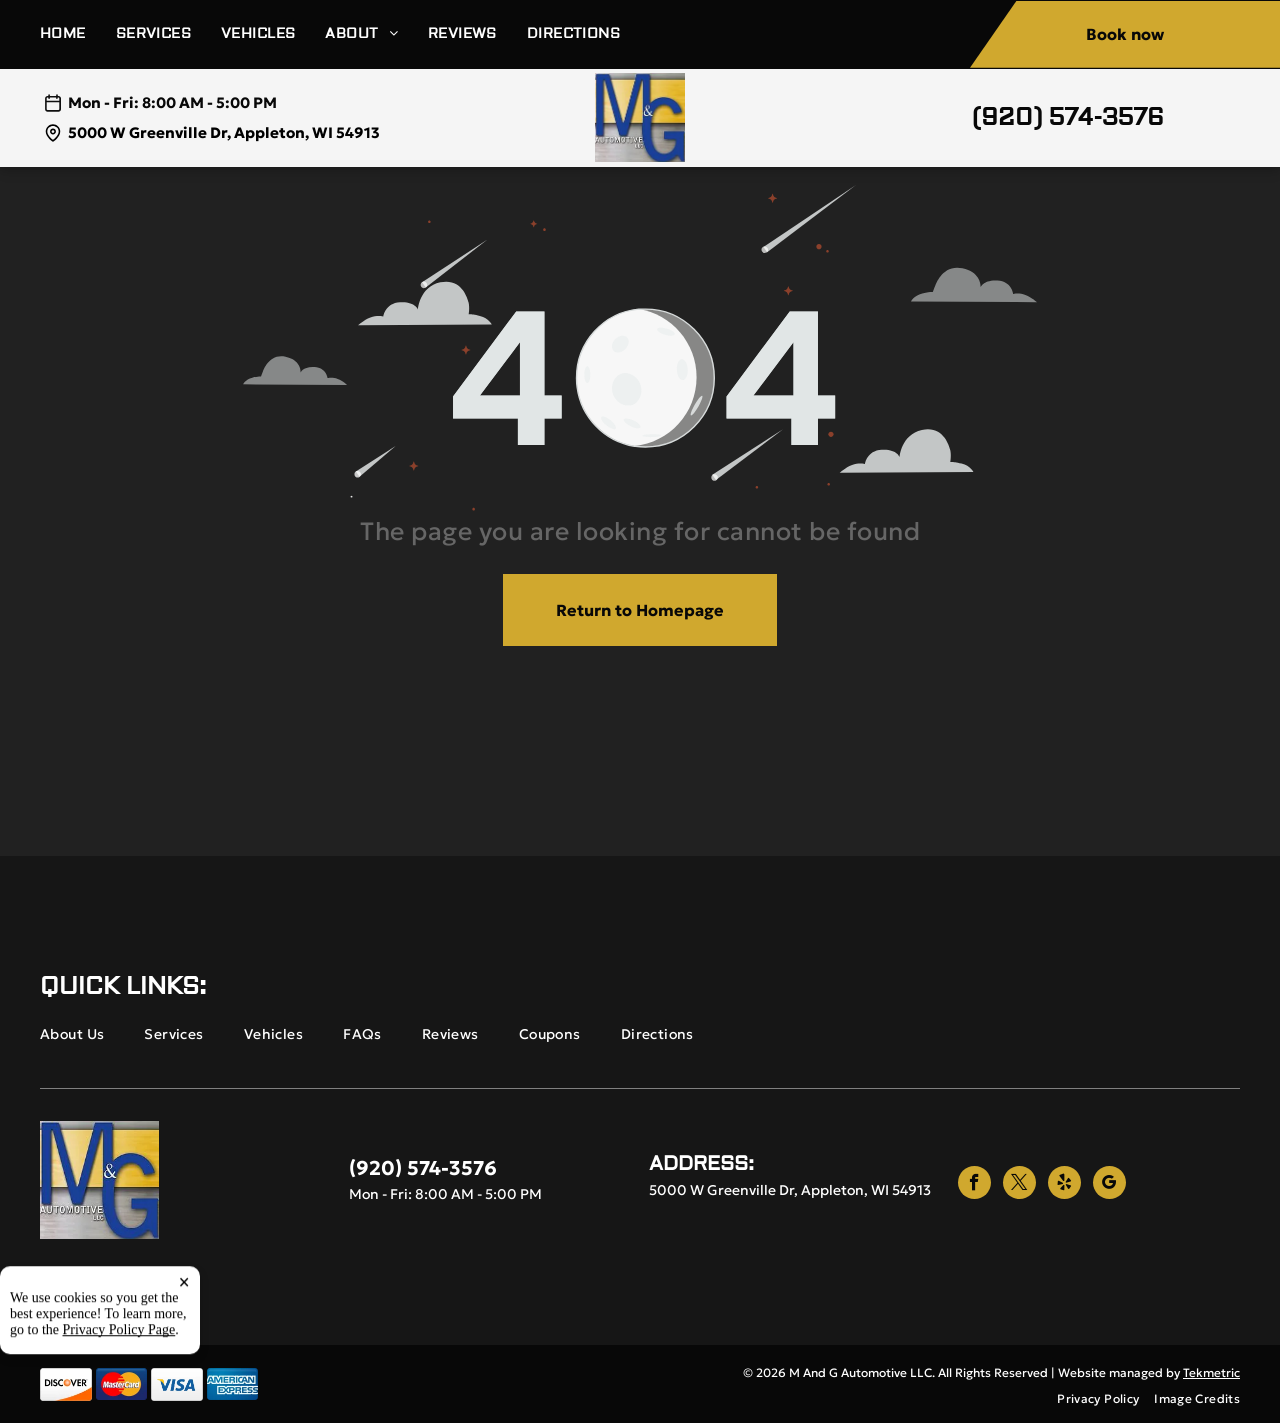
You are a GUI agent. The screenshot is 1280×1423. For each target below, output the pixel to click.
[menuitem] (78, 34)
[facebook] (974, 1185)
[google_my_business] (1109, 1185)
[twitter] (1019, 1185)
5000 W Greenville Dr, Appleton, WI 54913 (224, 132)
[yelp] (1064, 1185)
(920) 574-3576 (1068, 117)
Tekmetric (1211, 1372)
